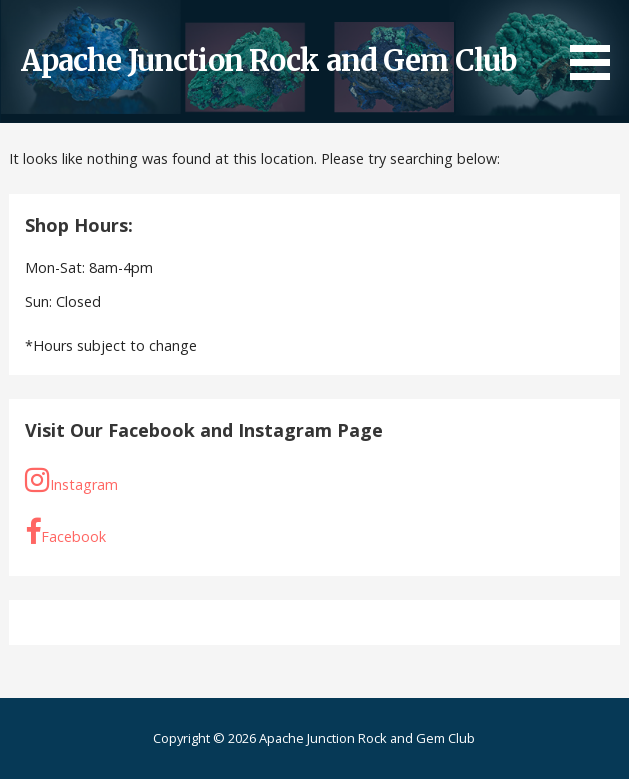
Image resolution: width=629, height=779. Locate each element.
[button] (597, 43)
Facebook (65, 532)
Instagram (71, 480)
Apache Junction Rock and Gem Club (269, 61)
